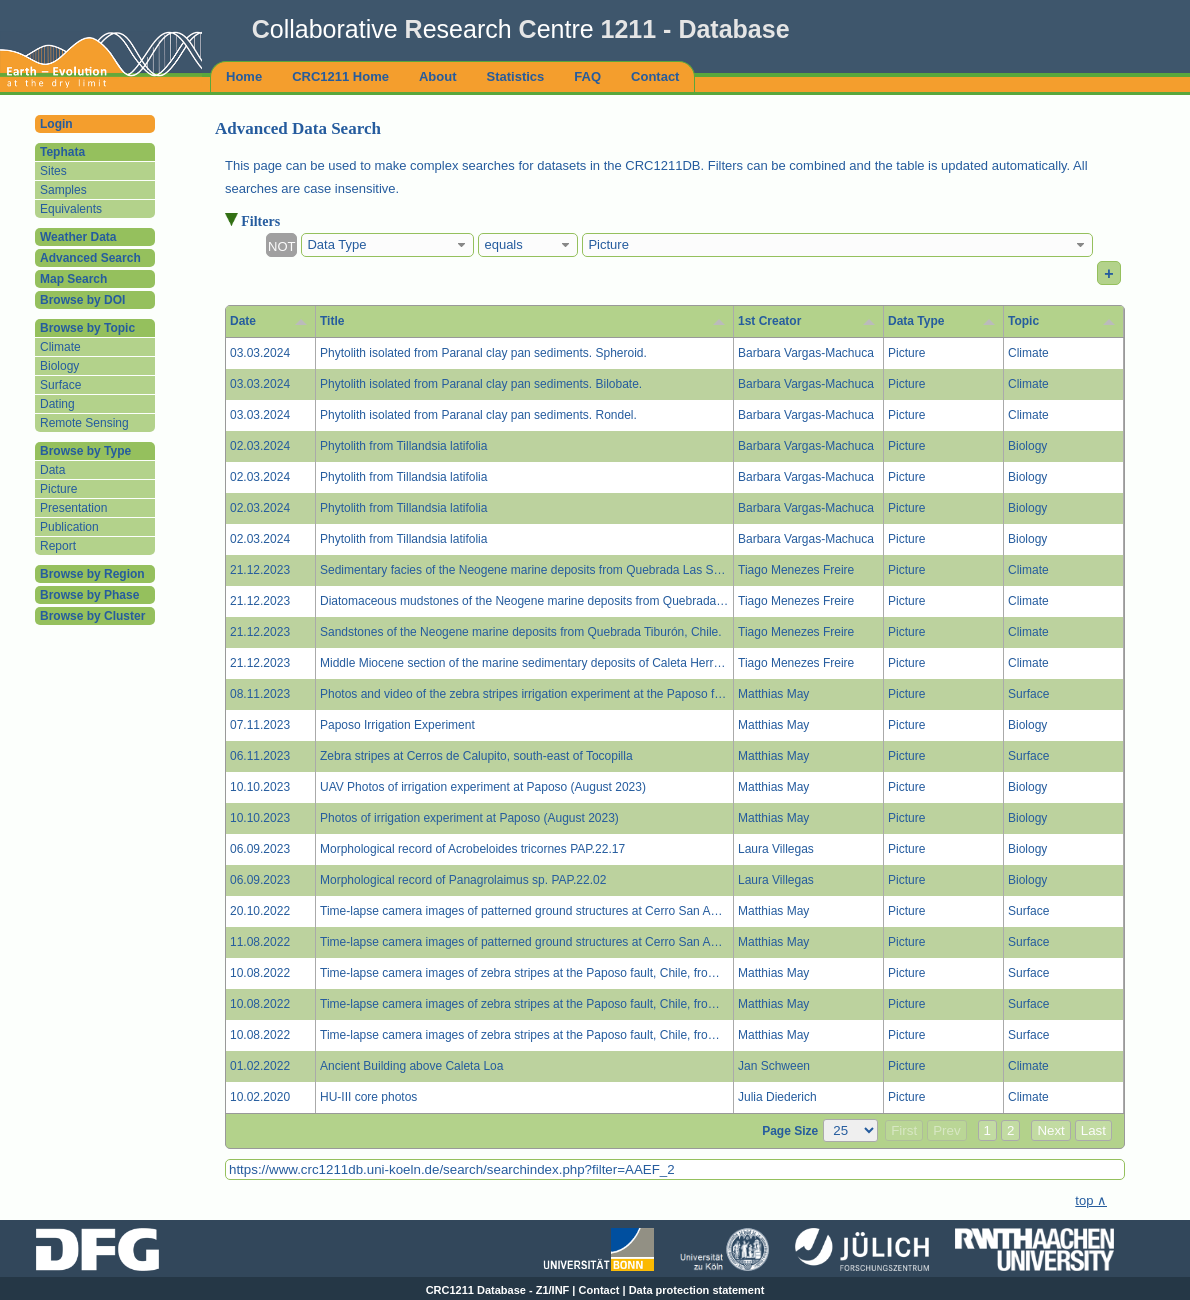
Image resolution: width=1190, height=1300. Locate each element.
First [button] (904, 1130)
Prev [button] (946, 1130)
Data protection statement (697, 1290)
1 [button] (987, 1130)
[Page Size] (850, 1130)
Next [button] (1050, 1130)
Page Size (790, 1131)
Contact (599, 1290)
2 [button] (1010, 1130)
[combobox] (387, 245)
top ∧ (1091, 1200)
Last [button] (1093, 1130)
